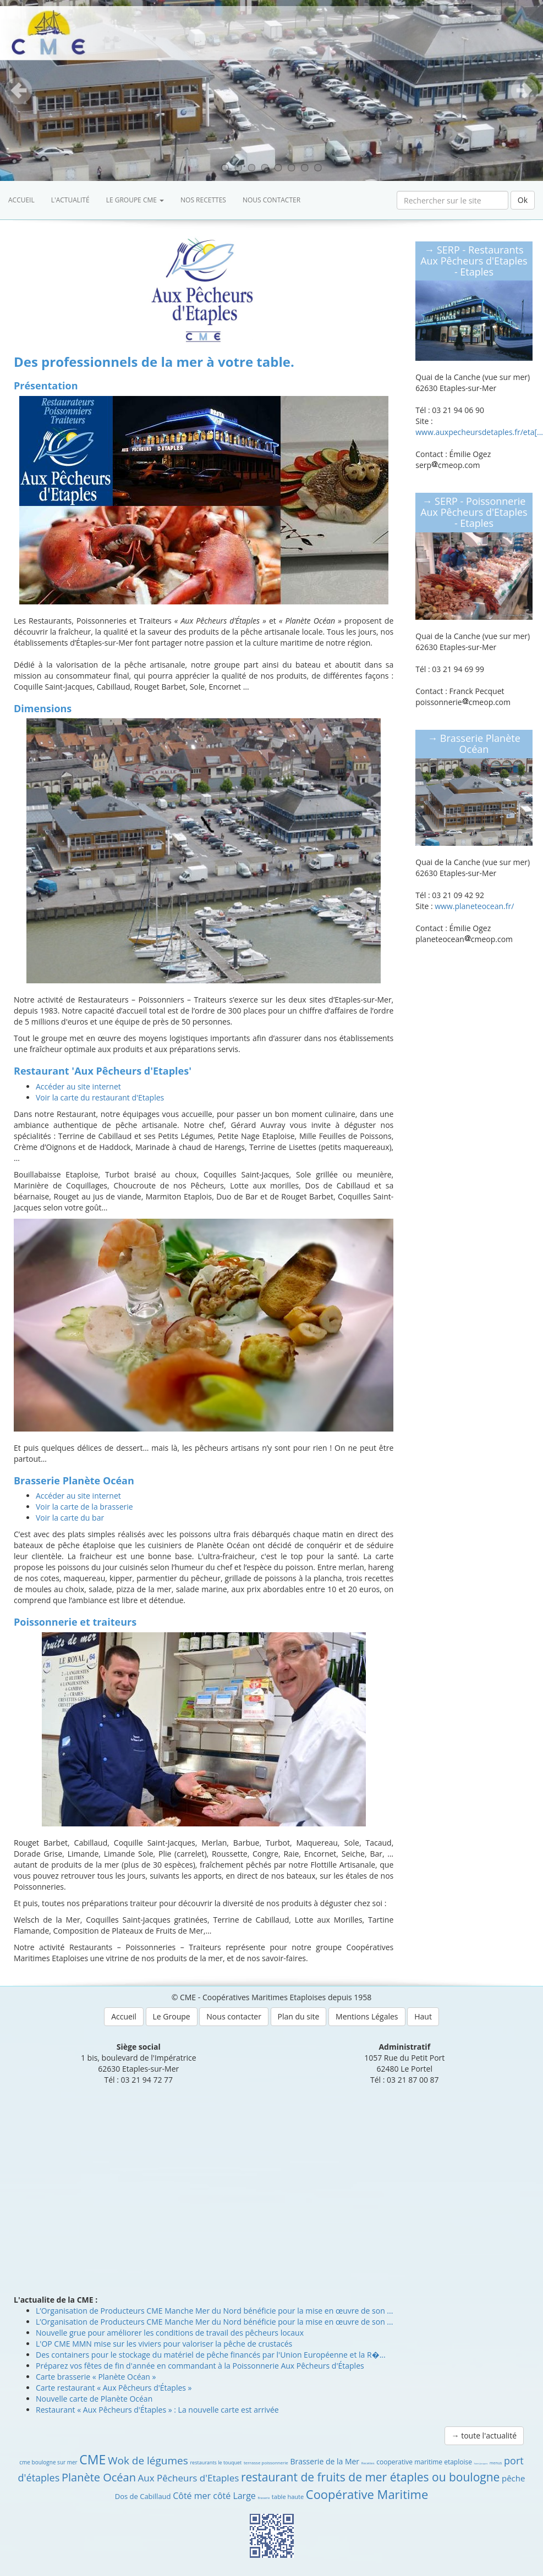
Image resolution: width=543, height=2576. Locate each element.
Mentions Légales (367, 2016)
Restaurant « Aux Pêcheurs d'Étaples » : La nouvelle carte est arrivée (157, 2409)
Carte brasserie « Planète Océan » (96, 2376)
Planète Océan (99, 2477)
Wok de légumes (148, 2460)
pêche (513, 2478)
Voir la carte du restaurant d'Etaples (100, 1097)
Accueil (21, 200)
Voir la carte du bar (70, 1517)
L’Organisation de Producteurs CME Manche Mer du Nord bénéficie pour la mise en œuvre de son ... (214, 2310)
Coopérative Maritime (367, 2494)
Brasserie (263, 2498)
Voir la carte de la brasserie (84, 1506)
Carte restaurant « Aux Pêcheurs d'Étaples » (114, 2387)
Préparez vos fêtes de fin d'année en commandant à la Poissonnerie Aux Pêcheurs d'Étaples (200, 2365)
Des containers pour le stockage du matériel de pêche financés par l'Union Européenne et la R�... (211, 2354)
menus (496, 2463)
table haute (288, 2496)
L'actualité (70, 200)
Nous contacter (271, 200)
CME (92, 2459)
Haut (423, 2016)
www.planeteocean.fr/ (474, 906)
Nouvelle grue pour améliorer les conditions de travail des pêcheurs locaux (170, 2332)
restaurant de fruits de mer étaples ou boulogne (370, 2477)
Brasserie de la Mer (324, 2461)
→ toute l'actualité (484, 2435)
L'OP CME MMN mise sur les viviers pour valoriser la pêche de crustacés (164, 2343)
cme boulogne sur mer (48, 2462)
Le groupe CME (135, 200)
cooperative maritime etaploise (424, 2462)
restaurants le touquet (216, 2462)
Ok (523, 200)
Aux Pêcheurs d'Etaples (188, 2478)
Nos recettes (203, 200)
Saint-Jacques (481, 2463)
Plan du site (299, 2016)
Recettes (368, 2463)
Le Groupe (171, 2016)
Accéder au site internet (78, 1086)
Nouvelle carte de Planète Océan (94, 2398)
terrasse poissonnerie (266, 2462)
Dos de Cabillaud (143, 2496)
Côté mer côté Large (214, 2496)
